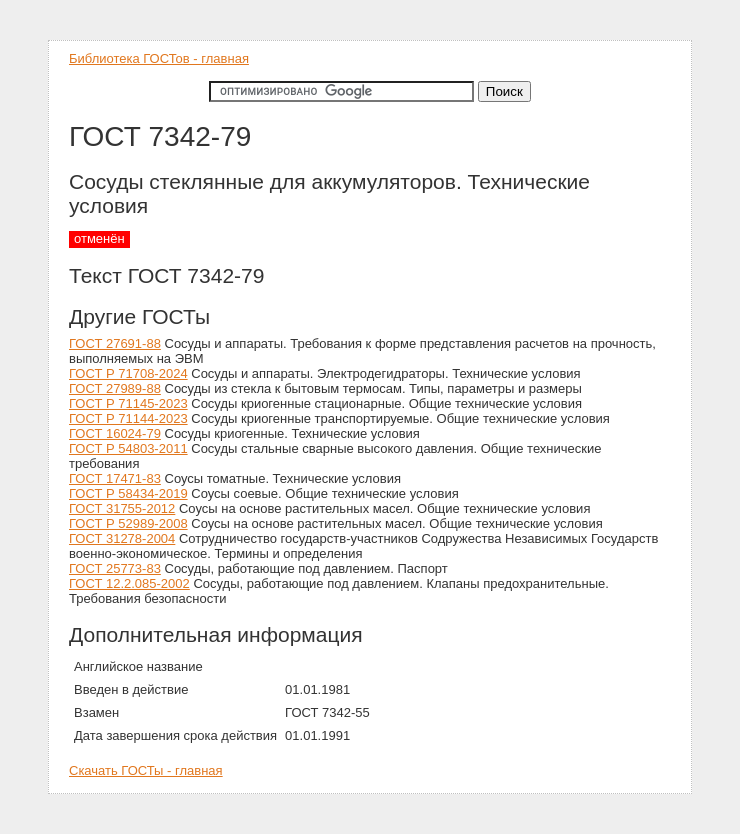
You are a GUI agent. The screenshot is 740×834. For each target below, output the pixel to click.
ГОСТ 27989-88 (115, 388)
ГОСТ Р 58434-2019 (128, 493)
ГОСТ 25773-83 (115, 568)
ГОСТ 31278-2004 (122, 538)
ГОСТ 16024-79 (115, 433)
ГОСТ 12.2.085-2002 (129, 583)
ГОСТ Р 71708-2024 (128, 373)
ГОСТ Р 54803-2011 (128, 448)
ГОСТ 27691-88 (115, 343)
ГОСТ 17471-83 (115, 478)
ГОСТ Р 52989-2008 (128, 523)
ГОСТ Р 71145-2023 (128, 403)
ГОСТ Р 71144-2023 (128, 418)
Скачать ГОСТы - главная (146, 770)
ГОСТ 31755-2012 (122, 508)
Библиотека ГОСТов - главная (159, 58)
